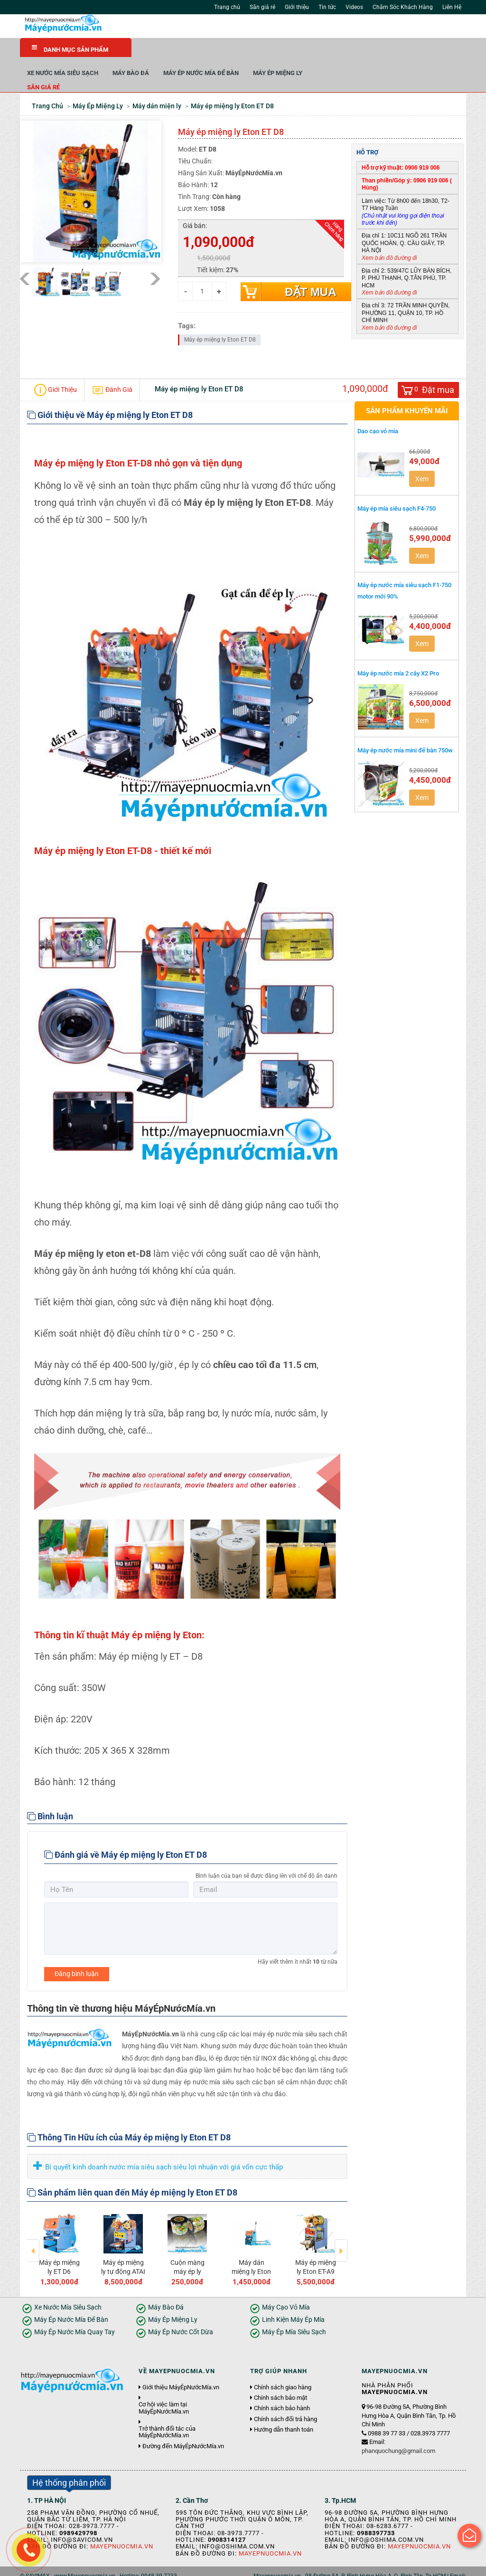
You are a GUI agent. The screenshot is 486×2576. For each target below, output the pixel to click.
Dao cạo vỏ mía (377, 410)
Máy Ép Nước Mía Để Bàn (312, 52)
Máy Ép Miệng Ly (389, 52)
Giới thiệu (297, 7)
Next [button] (341, 2223)
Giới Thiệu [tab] (55, 369)
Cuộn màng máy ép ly (187, 2246)
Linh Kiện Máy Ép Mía (293, 2299)
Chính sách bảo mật (280, 2377)
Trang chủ (227, 7)
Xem (422, 458)
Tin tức (327, 7)
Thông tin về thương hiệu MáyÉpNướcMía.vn (121, 1988)
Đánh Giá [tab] (112, 369)
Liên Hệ (451, 7)
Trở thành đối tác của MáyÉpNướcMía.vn (167, 2411)
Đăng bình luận (77, 1953)
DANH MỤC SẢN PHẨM (70, 48)
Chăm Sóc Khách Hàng (403, 7)
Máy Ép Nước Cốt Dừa (180, 2311)
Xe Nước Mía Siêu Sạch (174, 52)
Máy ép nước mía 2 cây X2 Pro (398, 652)
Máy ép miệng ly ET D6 (59, 2246)
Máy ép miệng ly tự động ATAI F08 (123, 2250)
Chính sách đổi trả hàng (285, 2398)
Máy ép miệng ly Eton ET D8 (220, 319)
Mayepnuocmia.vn (121, 2525)
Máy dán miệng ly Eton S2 (251, 2250)
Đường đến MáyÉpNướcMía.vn (183, 2425)
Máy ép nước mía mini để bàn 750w (405, 729)
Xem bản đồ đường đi (389, 237)
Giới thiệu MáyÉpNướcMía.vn (180, 2366)
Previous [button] (33, 2223)
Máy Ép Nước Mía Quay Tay (74, 2311)
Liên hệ (159, 2565)
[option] (59, 2227)
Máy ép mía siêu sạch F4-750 (396, 488)
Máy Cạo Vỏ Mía (286, 2287)
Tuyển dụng (127, 2565)
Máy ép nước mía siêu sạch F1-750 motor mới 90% (404, 570)
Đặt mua (310, 271)
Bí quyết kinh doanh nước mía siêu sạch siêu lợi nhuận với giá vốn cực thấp (157, 2146)
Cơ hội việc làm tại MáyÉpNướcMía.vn (164, 2387)
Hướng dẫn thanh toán (283, 2409)
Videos (354, 7)
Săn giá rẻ (262, 7)
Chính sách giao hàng (282, 2366)
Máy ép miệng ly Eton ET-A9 (315, 2246)
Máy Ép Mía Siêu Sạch (294, 2311)
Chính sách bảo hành (282, 2388)
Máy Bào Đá (242, 52)
